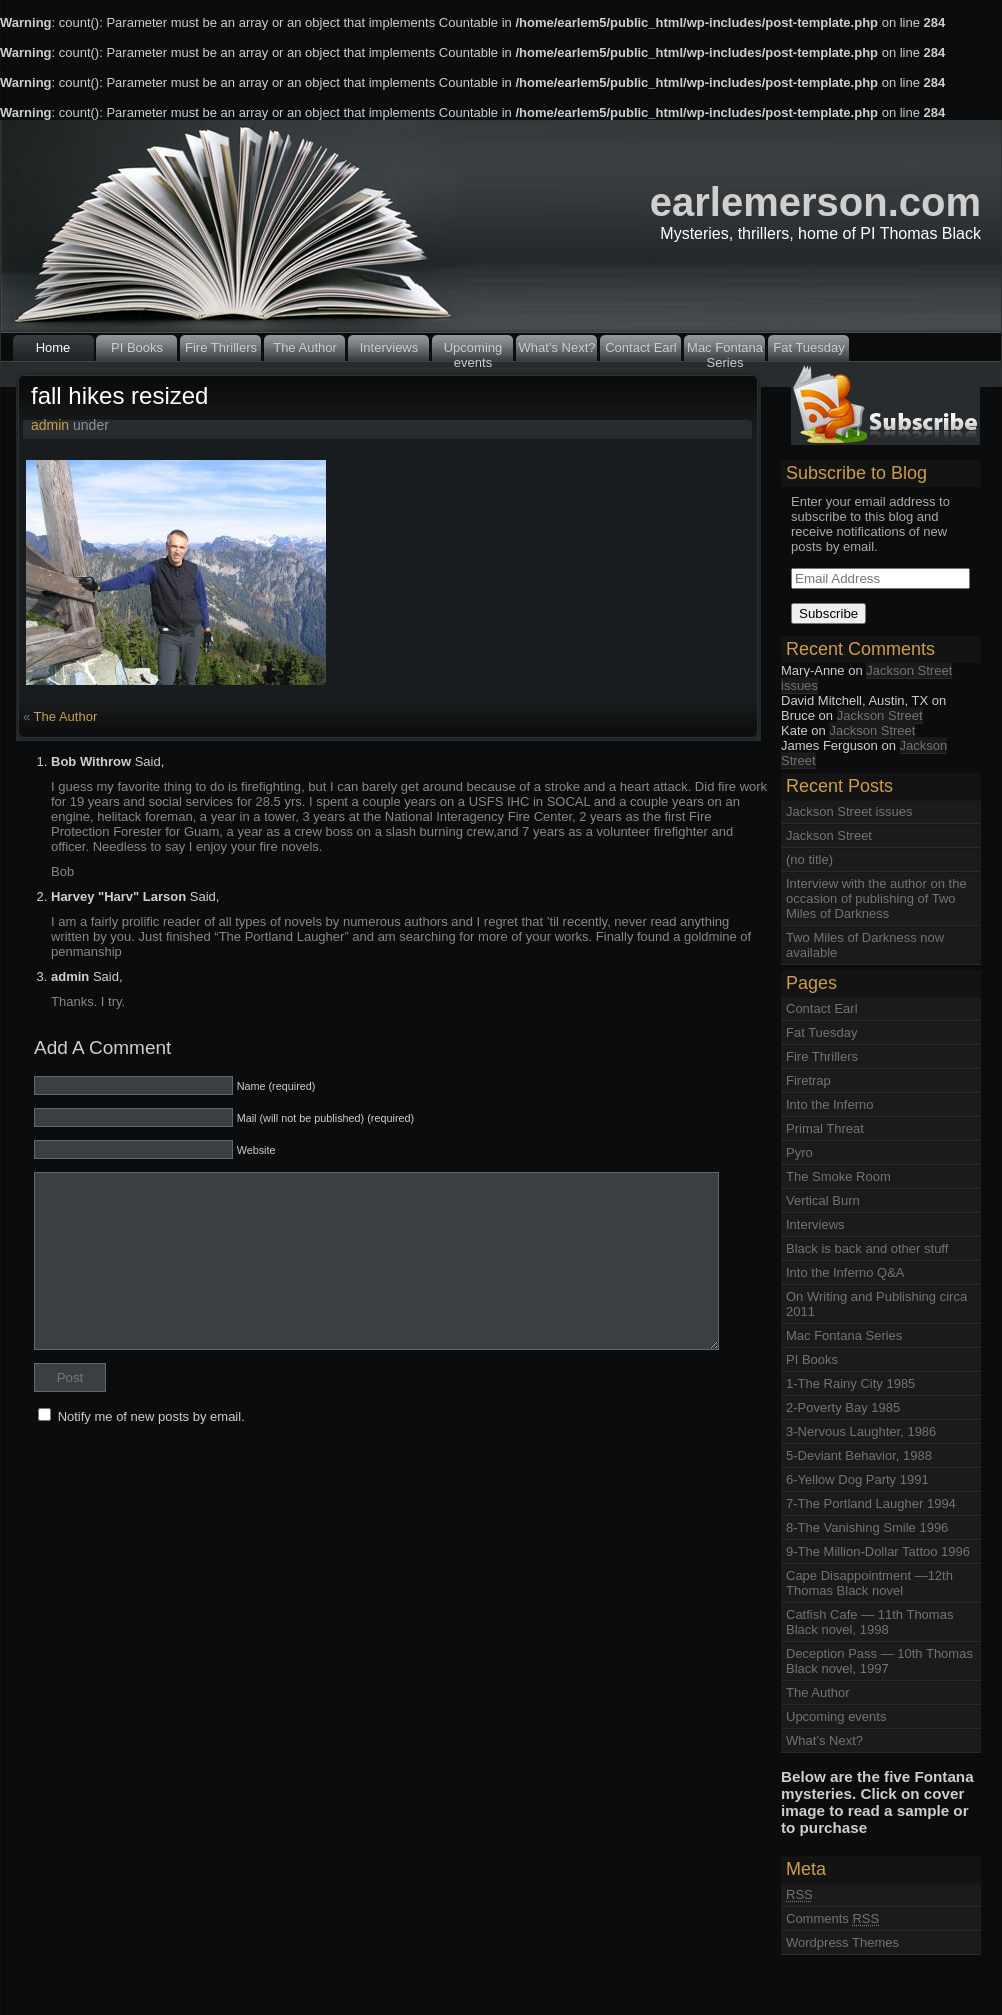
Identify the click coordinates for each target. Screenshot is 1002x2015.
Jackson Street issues (866, 678)
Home (53, 347)
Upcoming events (473, 350)
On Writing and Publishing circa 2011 (876, 1304)
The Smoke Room (838, 1176)
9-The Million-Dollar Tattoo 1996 (878, 1551)
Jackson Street (880, 715)
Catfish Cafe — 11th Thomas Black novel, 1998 (869, 1622)
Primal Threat (825, 1128)
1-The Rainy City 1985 (850, 1383)
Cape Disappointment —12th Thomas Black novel (869, 1583)
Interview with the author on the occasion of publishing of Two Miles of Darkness (876, 898)
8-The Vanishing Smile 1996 (867, 1527)
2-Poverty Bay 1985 (843, 1407)
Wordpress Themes (842, 1942)
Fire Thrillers (221, 347)
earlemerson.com (815, 202)
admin (50, 425)
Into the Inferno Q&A (845, 1272)
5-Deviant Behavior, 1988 (859, 1455)
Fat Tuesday (809, 347)
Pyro (799, 1152)
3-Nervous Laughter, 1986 (861, 1431)
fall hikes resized (119, 395)
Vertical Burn (823, 1200)
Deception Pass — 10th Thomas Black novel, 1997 (879, 1661)
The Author (305, 347)
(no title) (809, 859)
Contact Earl (641, 347)
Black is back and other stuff (867, 1248)
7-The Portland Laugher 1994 (871, 1503)
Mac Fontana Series (725, 350)
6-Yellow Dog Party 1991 (857, 1479)
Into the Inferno (829, 1104)
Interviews (389, 347)
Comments (832, 1918)
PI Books (137, 347)
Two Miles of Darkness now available (865, 945)
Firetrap (808, 1080)
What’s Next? (556, 347)
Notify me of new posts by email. (151, 1416)
